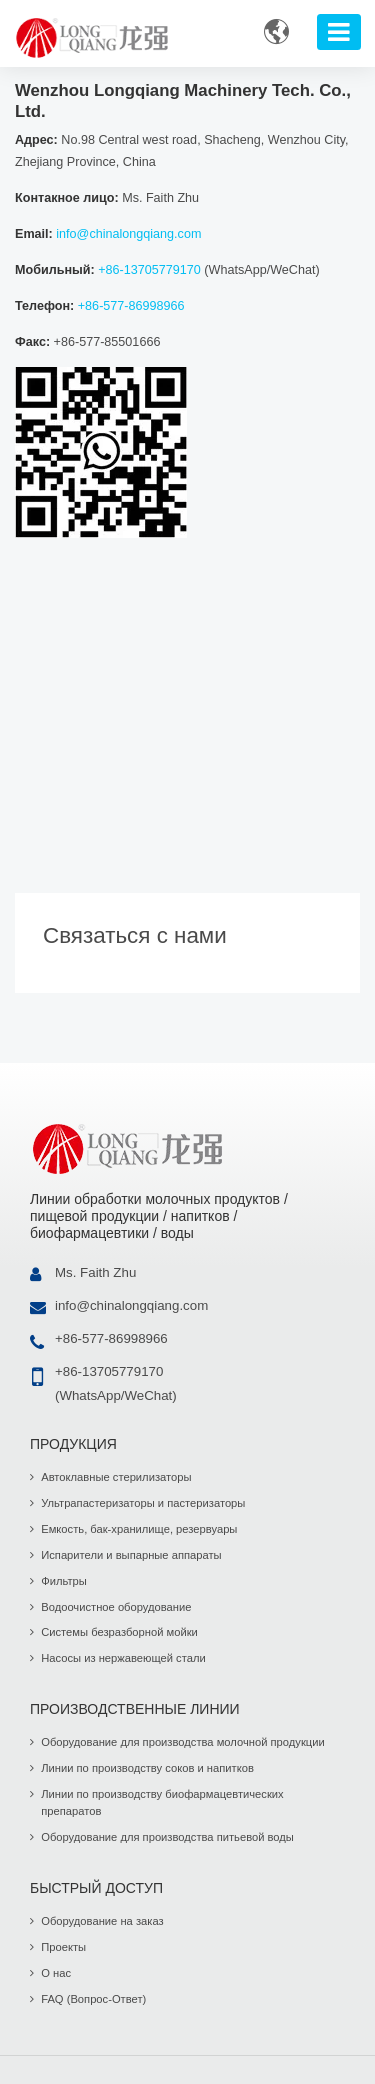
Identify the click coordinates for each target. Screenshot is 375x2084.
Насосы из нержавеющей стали (123, 1658)
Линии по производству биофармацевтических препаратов (162, 1803)
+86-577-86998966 (131, 306)
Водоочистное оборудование (116, 1607)
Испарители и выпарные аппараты (131, 1555)
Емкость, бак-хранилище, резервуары (139, 1529)
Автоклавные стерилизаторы (116, 1477)
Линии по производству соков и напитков (147, 1768)
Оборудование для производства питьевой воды (167, 1837)
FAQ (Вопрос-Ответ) (93, 1999)
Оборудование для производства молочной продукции (183, 1742)
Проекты (63, 1947)
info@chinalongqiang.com (128, 234)
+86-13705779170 (149, 270)
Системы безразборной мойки (119, 1632)
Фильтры (64, 1581)
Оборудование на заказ (102, 1921)
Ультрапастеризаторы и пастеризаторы (143, 1503)
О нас (56, 1973)
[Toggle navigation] (339, 32)
